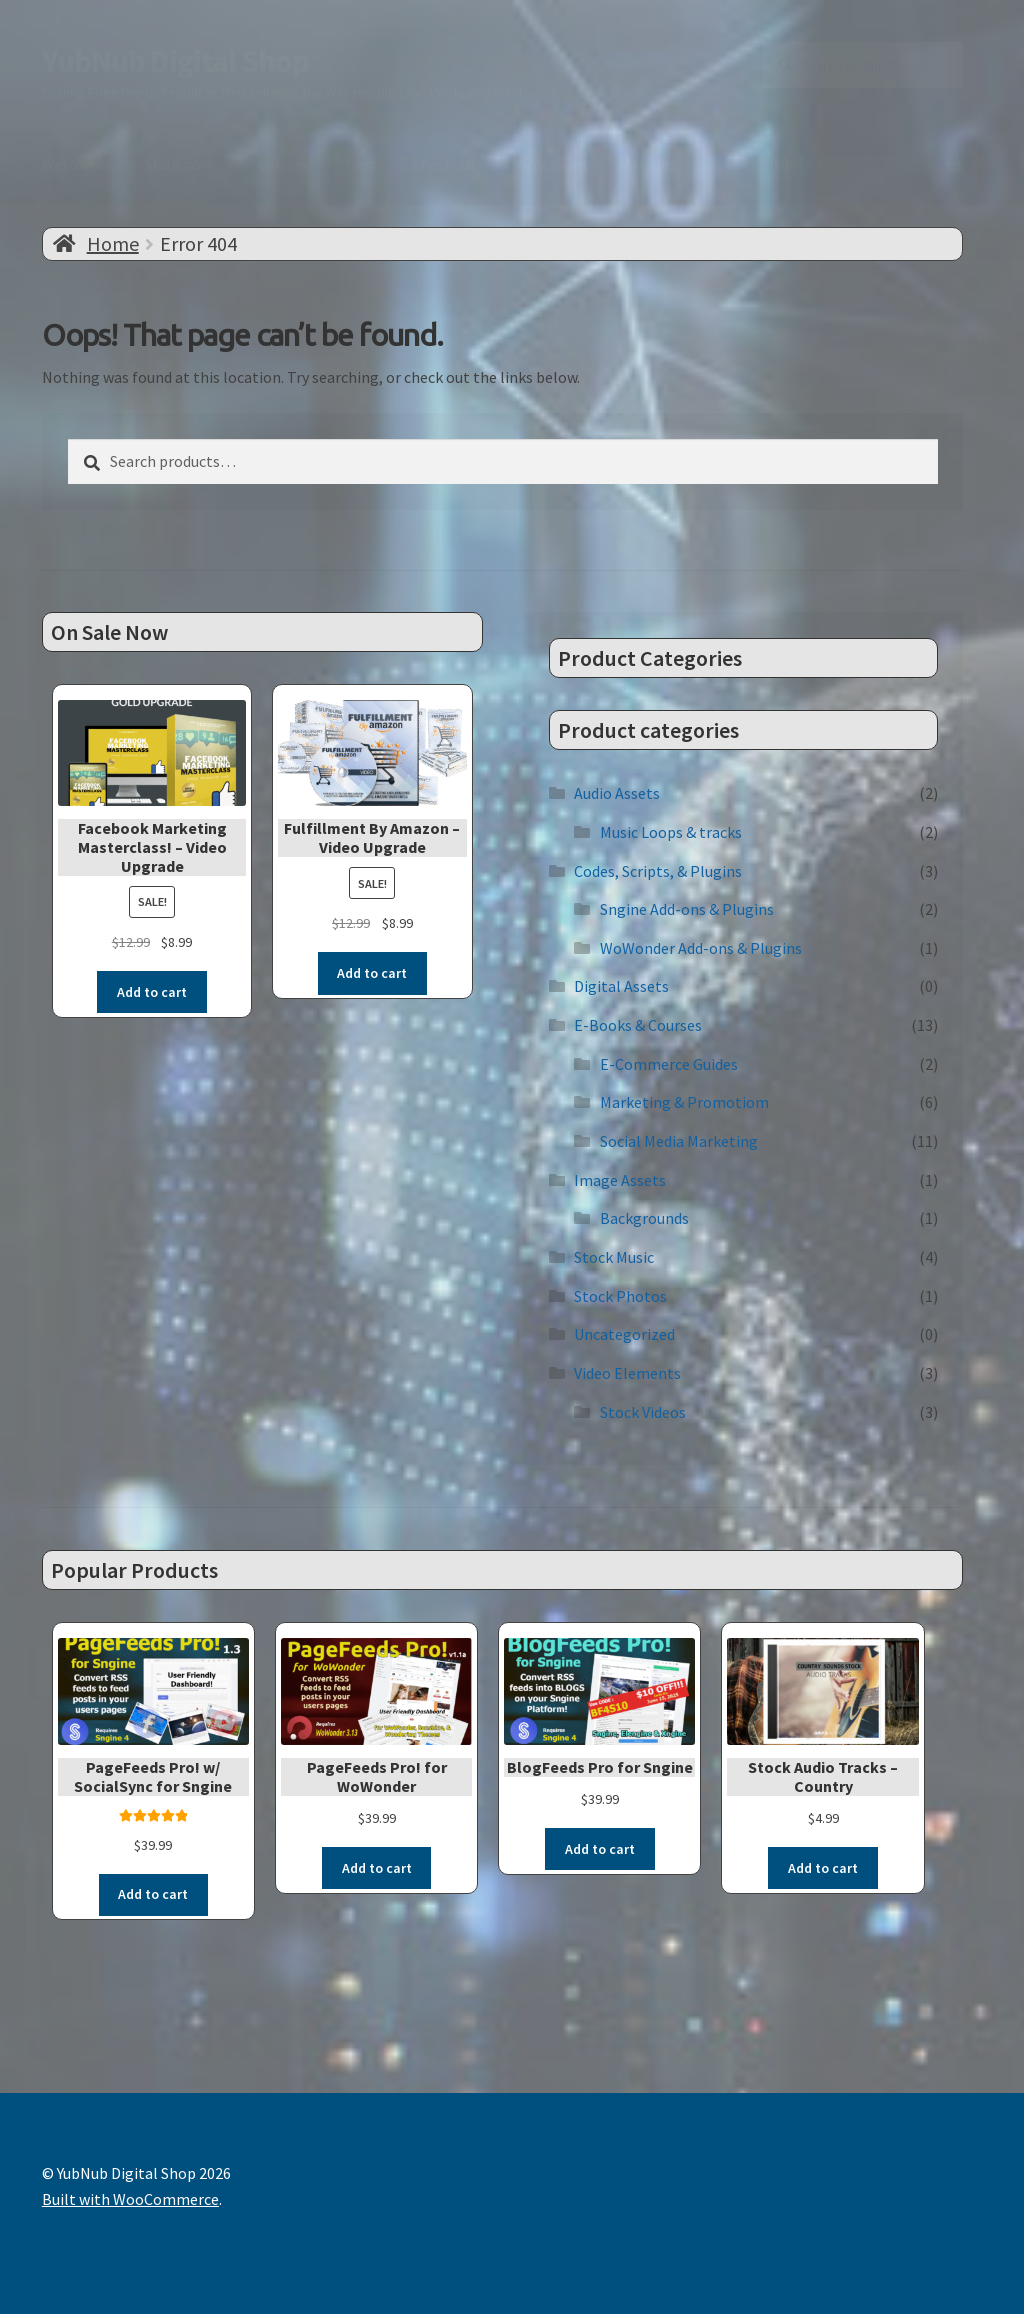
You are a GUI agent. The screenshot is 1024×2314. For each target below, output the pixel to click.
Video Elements (627, 1373)
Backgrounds (644, 1218)
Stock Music (614, 1257)
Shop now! (180, 164)
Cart (362, 164)
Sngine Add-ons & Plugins (687, 909)
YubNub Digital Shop (175, 61)
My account (550, 164)
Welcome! (76, 164)
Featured (281, 164)
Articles (650, 164)
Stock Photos (620, 1296)
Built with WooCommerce (130, 2199)
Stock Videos (643, 1412)
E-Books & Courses (638, 1025)
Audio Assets (617, 793)
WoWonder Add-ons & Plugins (701, 948)
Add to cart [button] (152, 992)
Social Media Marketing (679, 1141)
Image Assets (620, 1180)
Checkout (444, 164)
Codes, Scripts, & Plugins (658, 871)
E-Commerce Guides (669, 1064)
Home (113, 243)
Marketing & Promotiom (684, 1102)
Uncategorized (624, 1334)
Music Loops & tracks (671, 832)
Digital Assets (621, 986)
